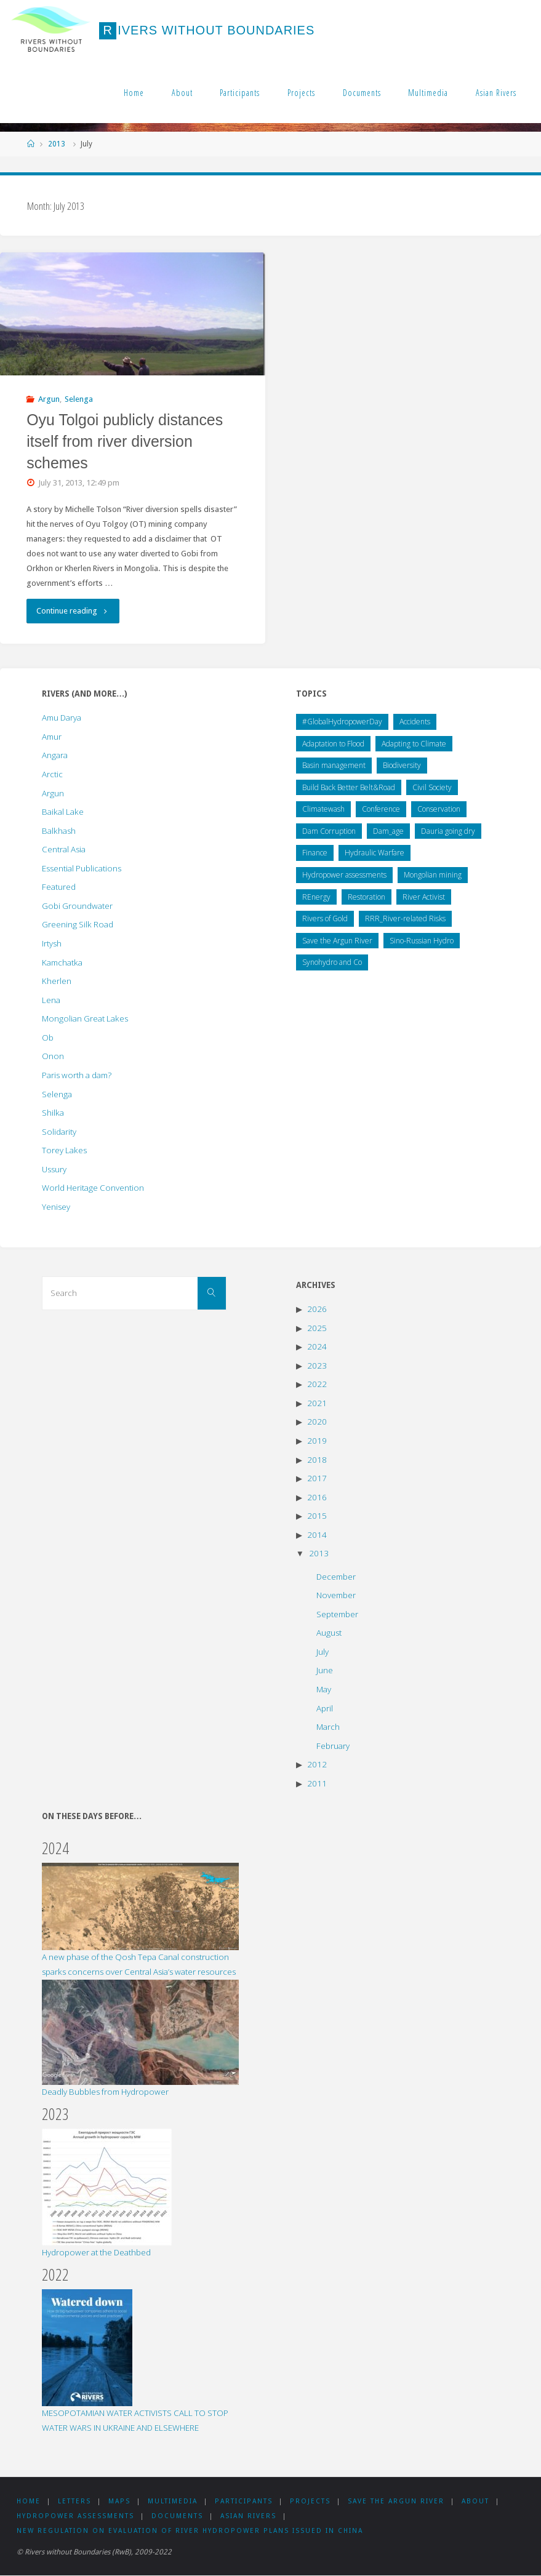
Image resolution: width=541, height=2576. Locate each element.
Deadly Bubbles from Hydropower (105, 2091)
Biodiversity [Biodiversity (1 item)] (402, 765)
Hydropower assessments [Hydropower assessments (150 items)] (344, 875)
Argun (49, 399)
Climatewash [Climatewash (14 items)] (323, 809)
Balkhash (59, 830)
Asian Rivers (496, 92)
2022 (317, 1384)
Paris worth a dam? (76, 1075)
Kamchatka (62, 962)
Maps (122, 2501)
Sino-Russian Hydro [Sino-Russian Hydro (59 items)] (422, 940)
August (329, 1632)
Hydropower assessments (75, 2516)
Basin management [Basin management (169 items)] (334, 765)
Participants (240, 92)
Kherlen (56, 980)
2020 (317, 1421)
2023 (317, 1365)
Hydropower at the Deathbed (96, 2252)
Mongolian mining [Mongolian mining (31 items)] (433, 875)
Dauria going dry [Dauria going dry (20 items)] (448, 831)
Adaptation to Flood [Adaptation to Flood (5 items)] (333, 743)
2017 (317, 1478)
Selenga (79, 399)
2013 (56, 144)
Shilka (53, 1112)
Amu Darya (61, 717)
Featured (59, 886)
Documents (362, 92)
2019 (317, 1440)
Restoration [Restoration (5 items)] (366, 897)
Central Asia (64, 849)
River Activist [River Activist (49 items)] (424, 897)
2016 (317, 1497)
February (333, 1745)
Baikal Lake (63, 811)
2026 (317, 1308)
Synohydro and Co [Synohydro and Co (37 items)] (332, 962)
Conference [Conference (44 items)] (381, 809)
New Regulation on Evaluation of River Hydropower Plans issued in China (190, 2531)
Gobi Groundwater (77, 905)
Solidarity (59, 1131)
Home (134, 92)
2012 (317, 1764)
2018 (317, 1459)
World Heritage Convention (93, 1187)
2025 (317, 1328)
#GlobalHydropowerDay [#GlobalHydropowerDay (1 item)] (342, 721)
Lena (51, 1000)
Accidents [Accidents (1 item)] (414, 721)
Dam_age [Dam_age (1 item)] (388, 831)
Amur (52, 736)
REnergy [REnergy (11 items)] (316, 897)
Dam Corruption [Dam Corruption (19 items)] (329, 831)
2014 (317, 1534)
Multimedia (428, 92)
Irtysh (52, 943)
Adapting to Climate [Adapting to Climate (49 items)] (414, 743)
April (324, 1708)
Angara (55, 755)
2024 (317, 1346)
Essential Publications (81, 868)
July (322, 1651)
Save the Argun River (404, 2501)
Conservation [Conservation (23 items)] (438, 809)
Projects (301, 92)
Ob (48, 1037)
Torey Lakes (64, 1150)
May (323, 1689)
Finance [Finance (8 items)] (314, 852)
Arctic (52, 774)
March (328, 1726)
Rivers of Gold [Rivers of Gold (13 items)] (325, 918)
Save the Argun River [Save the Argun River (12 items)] (337, 940)
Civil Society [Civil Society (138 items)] (432, 787)
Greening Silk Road (77, 924)
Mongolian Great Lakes (85, 1018)
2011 (317, 1783)
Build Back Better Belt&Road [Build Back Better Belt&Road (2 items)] (348, 787)
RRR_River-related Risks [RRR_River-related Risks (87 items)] (405, 918)
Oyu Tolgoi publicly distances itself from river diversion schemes (124, 441)
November (336, 1595)
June (324, 1670)
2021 (317, 1403)
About (182, 92)
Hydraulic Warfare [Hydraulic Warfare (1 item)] (374, 852)
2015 (317, 1515)
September (337, 1614)
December (336, 1576)
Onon (53, 1056)
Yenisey (56, 1206)
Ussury (54, 1169)
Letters (75, 2501)
